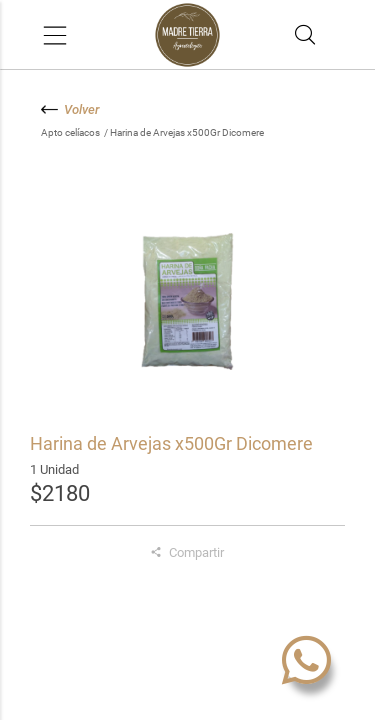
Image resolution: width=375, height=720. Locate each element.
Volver (70, 109)
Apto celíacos (71, 132)
